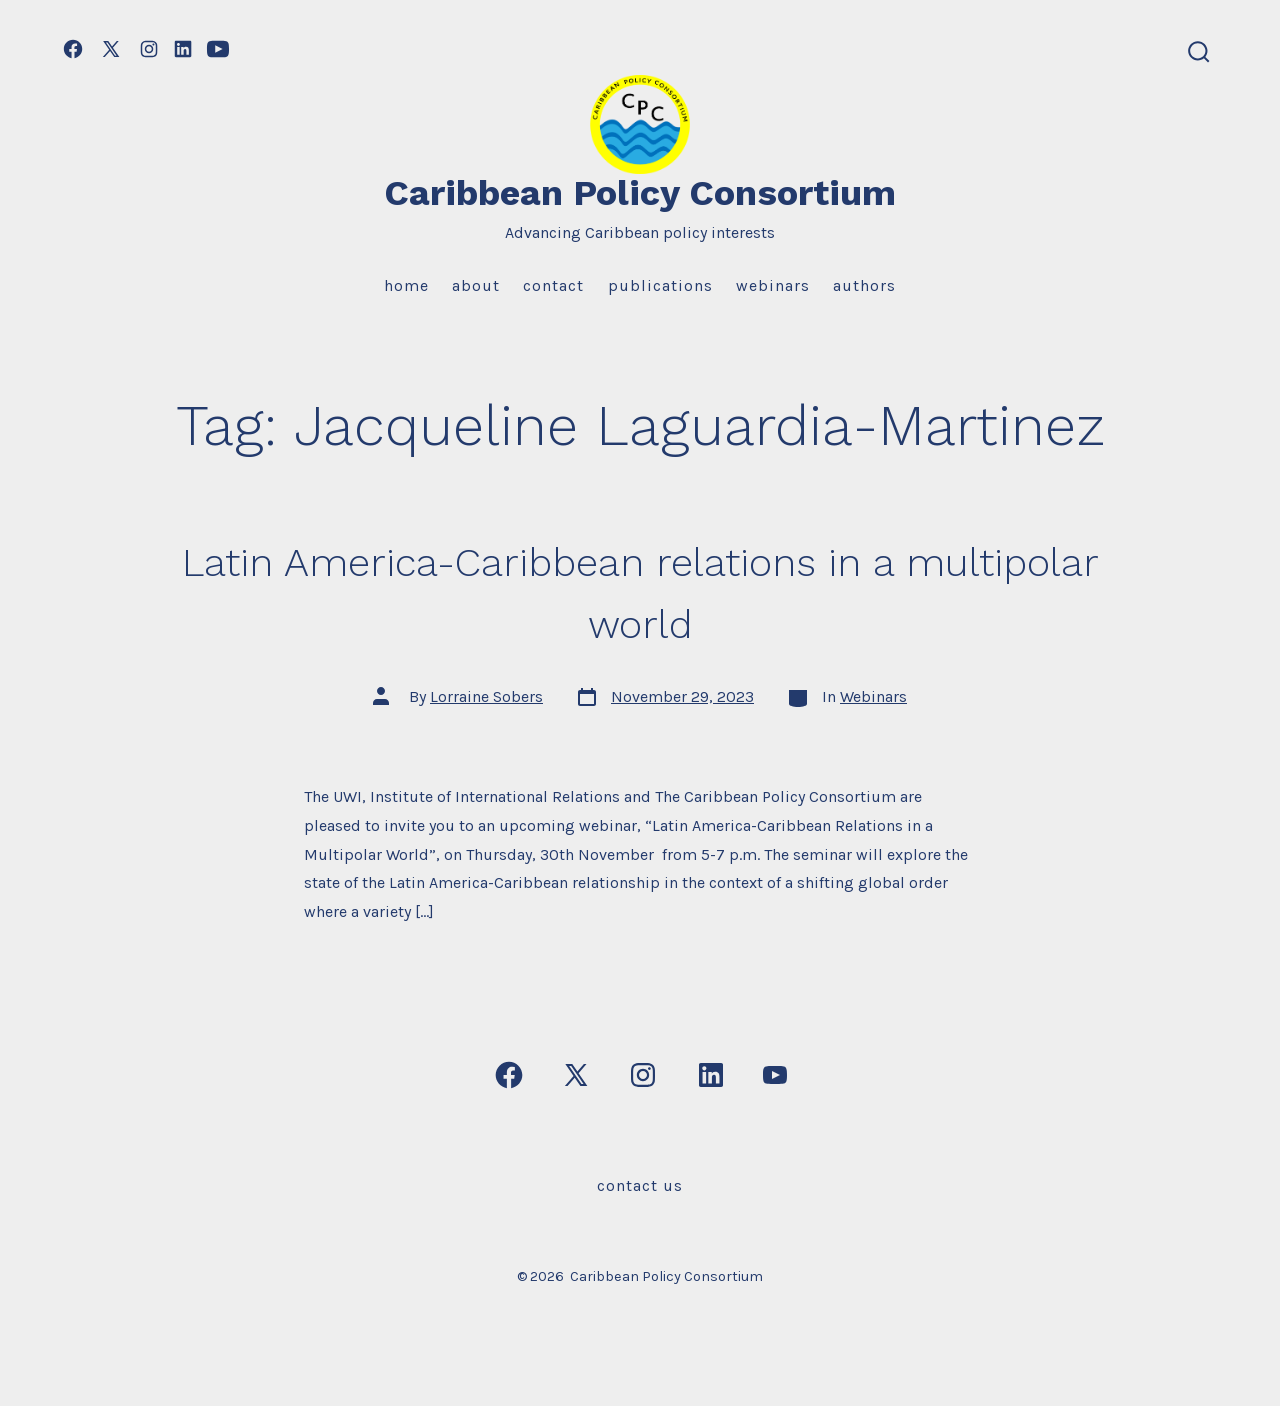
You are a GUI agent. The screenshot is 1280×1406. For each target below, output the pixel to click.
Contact (553, 285)
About (476, 285)
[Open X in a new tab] (111, 49)
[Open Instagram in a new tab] (149, 49)
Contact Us (640, 1185)
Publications (660, 285)
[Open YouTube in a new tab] (218, 49)
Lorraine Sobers (486, 696)
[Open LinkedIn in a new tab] (183, 49)
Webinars (773, 285)
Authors (864, 285)
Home (406, 285)
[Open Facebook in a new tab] (73, 49)
